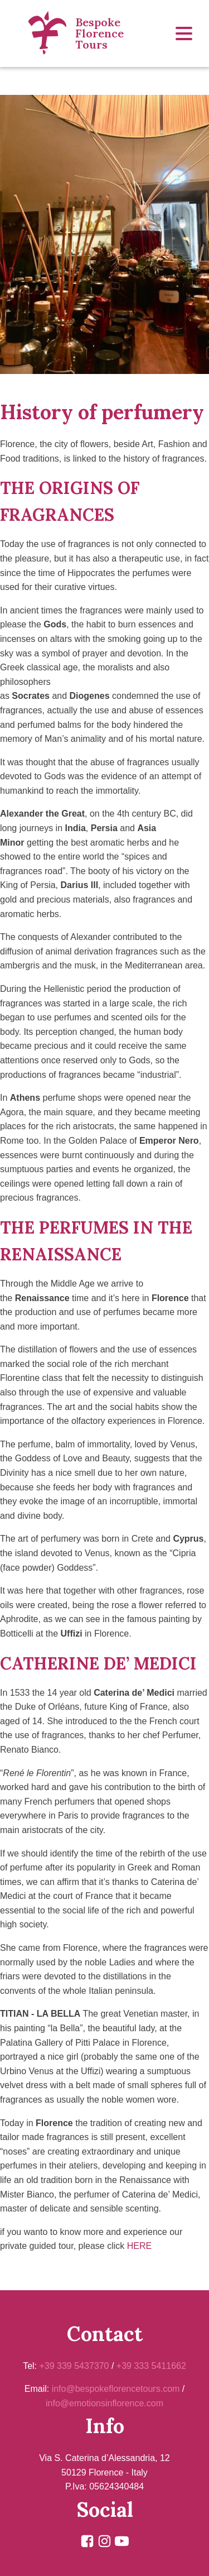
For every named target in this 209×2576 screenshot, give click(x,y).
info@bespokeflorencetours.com (116, 2388)
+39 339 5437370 (74, 2366)
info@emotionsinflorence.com (104, 2403)
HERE (139, 2246)
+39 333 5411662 (151, 2366)
